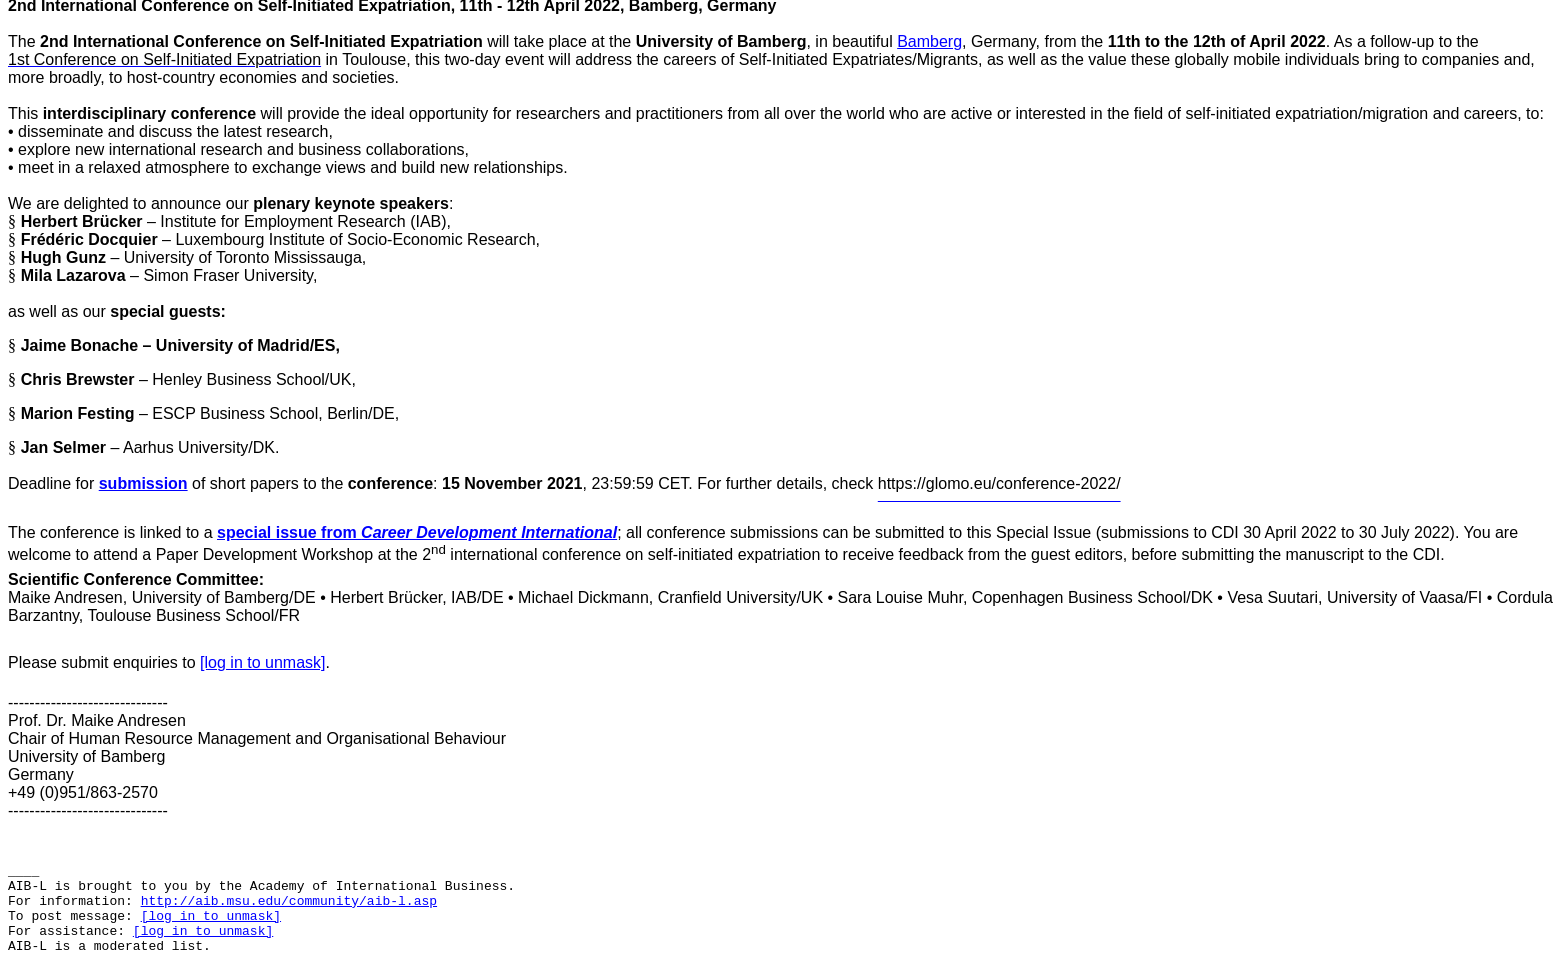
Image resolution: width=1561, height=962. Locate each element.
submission (143, 483)
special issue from (417, 532)
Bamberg (929, 41)
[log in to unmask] (262, 662)
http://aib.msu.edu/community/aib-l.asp (289, 901)
